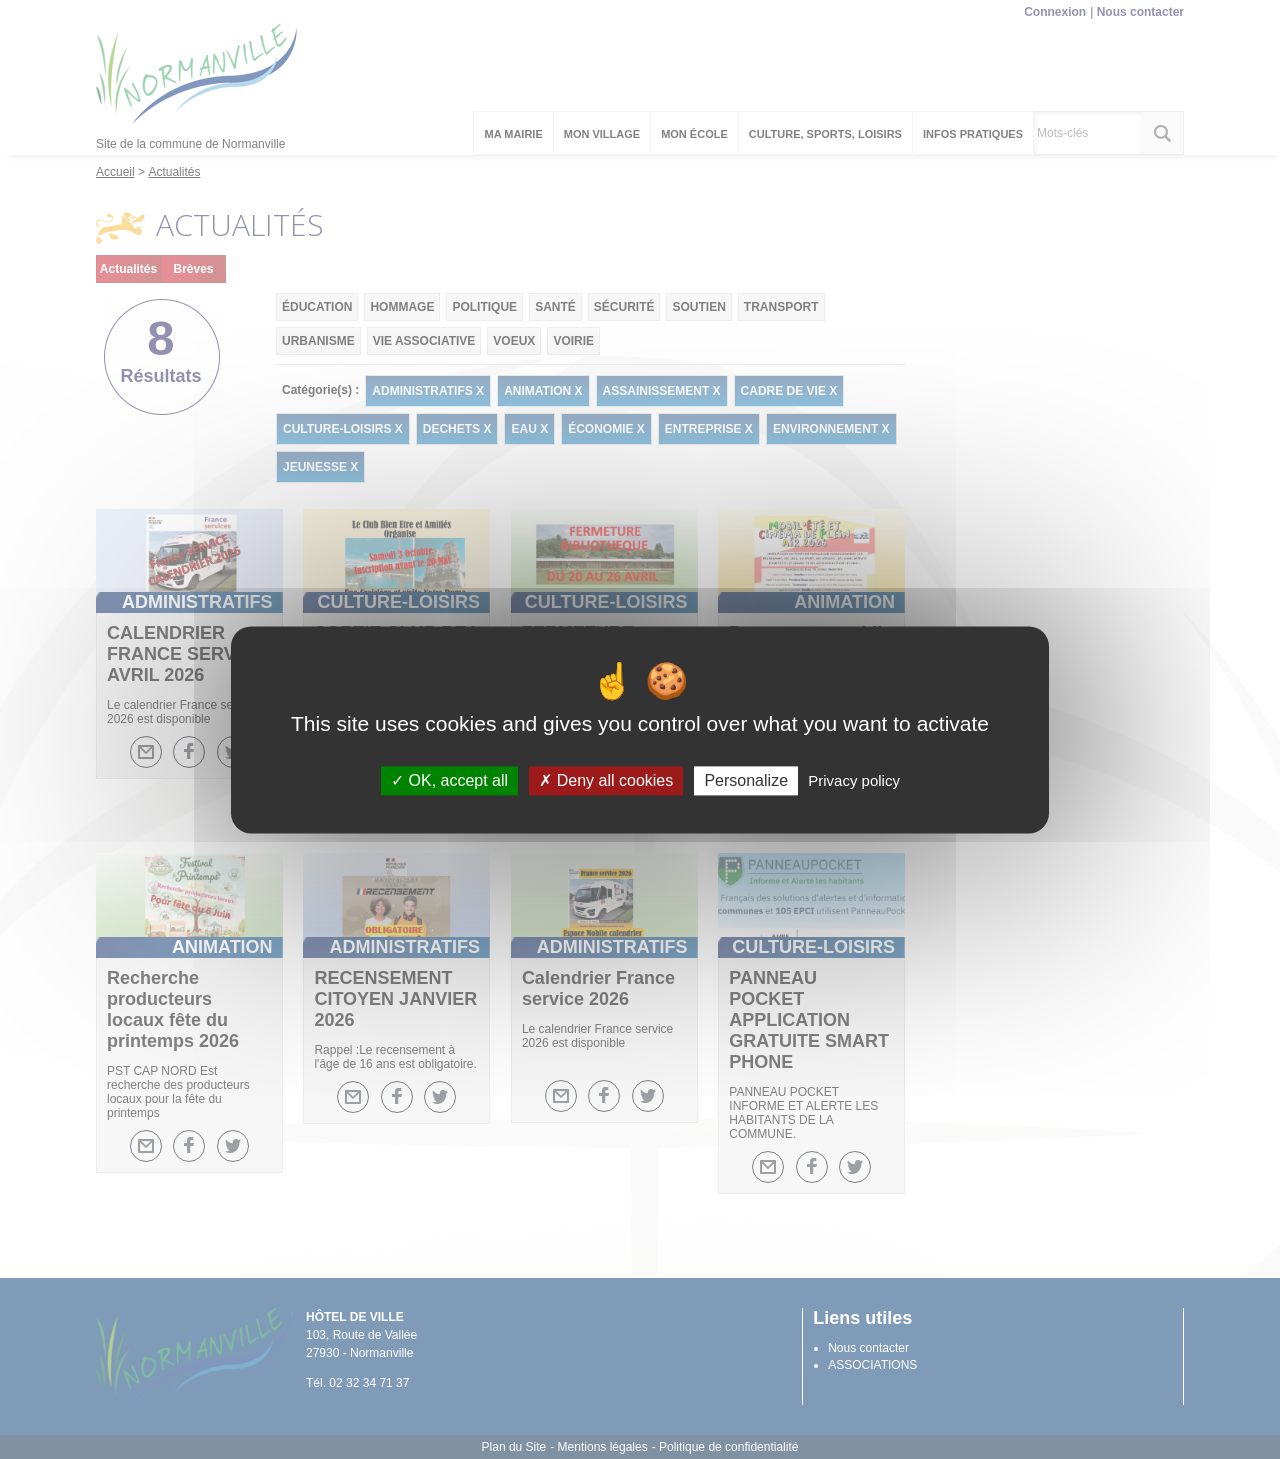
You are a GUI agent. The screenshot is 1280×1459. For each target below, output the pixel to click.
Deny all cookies (606, 780)
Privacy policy (854, 780)
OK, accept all (449, 780)
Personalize (746, 780)
